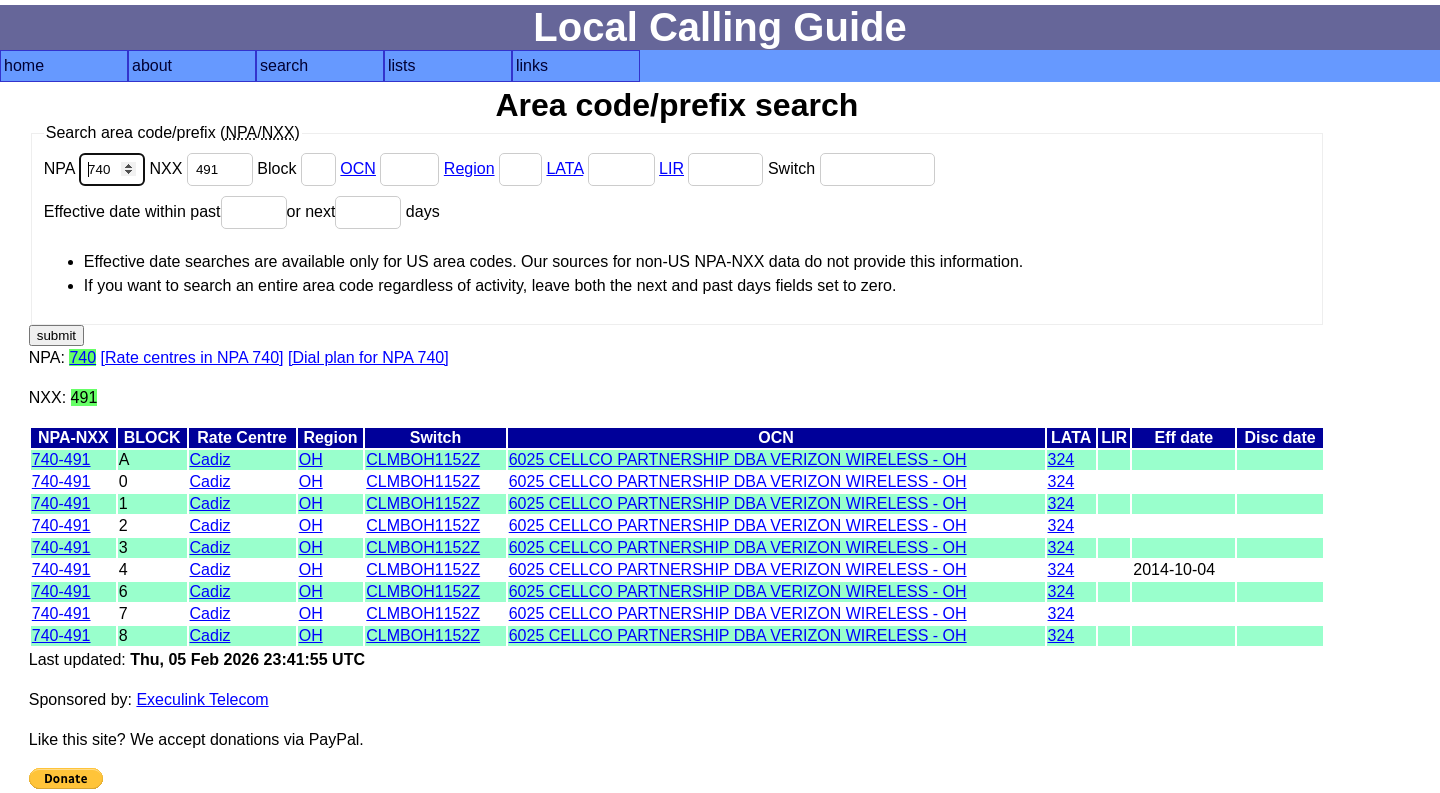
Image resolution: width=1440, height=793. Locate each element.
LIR (671, 168)
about (152, 65)
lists (402, 65)
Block (298, 168)
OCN (358, 168)
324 (1061, 459)
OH (311, 459)
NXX (204, 168)
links (532, 65)
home (24, 65)
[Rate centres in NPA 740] (192, 357)
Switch (851, 168)
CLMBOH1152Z (423, 459)
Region (469, 168)
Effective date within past (165, 211)
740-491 (61, 459)
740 (82, 357)
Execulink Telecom (202, 699)
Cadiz (210, 459)
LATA (564, 168)
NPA (97, 168)
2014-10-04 (1174, 569)
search (284, 65)
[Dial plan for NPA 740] (368, 357)
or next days (363, 211)
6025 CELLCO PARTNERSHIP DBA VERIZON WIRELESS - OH (738, 459)
